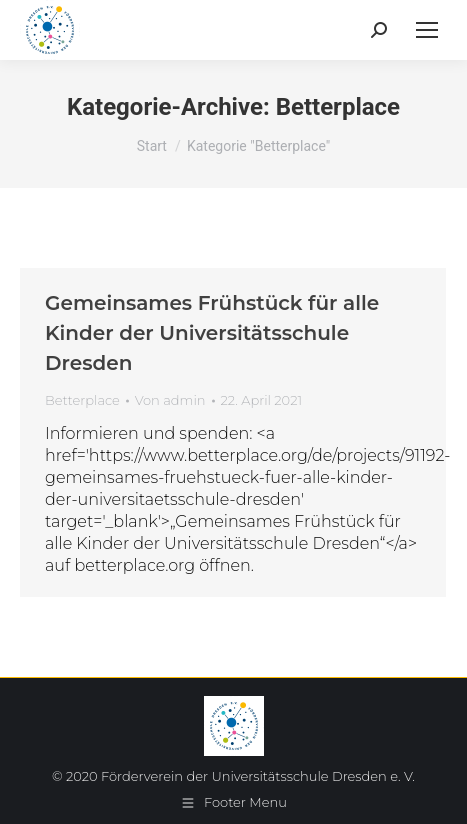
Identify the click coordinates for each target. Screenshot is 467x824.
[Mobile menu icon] (427, 30)
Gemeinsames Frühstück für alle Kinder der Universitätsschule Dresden (212, 333)
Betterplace (82, 400)
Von (170, 400)
